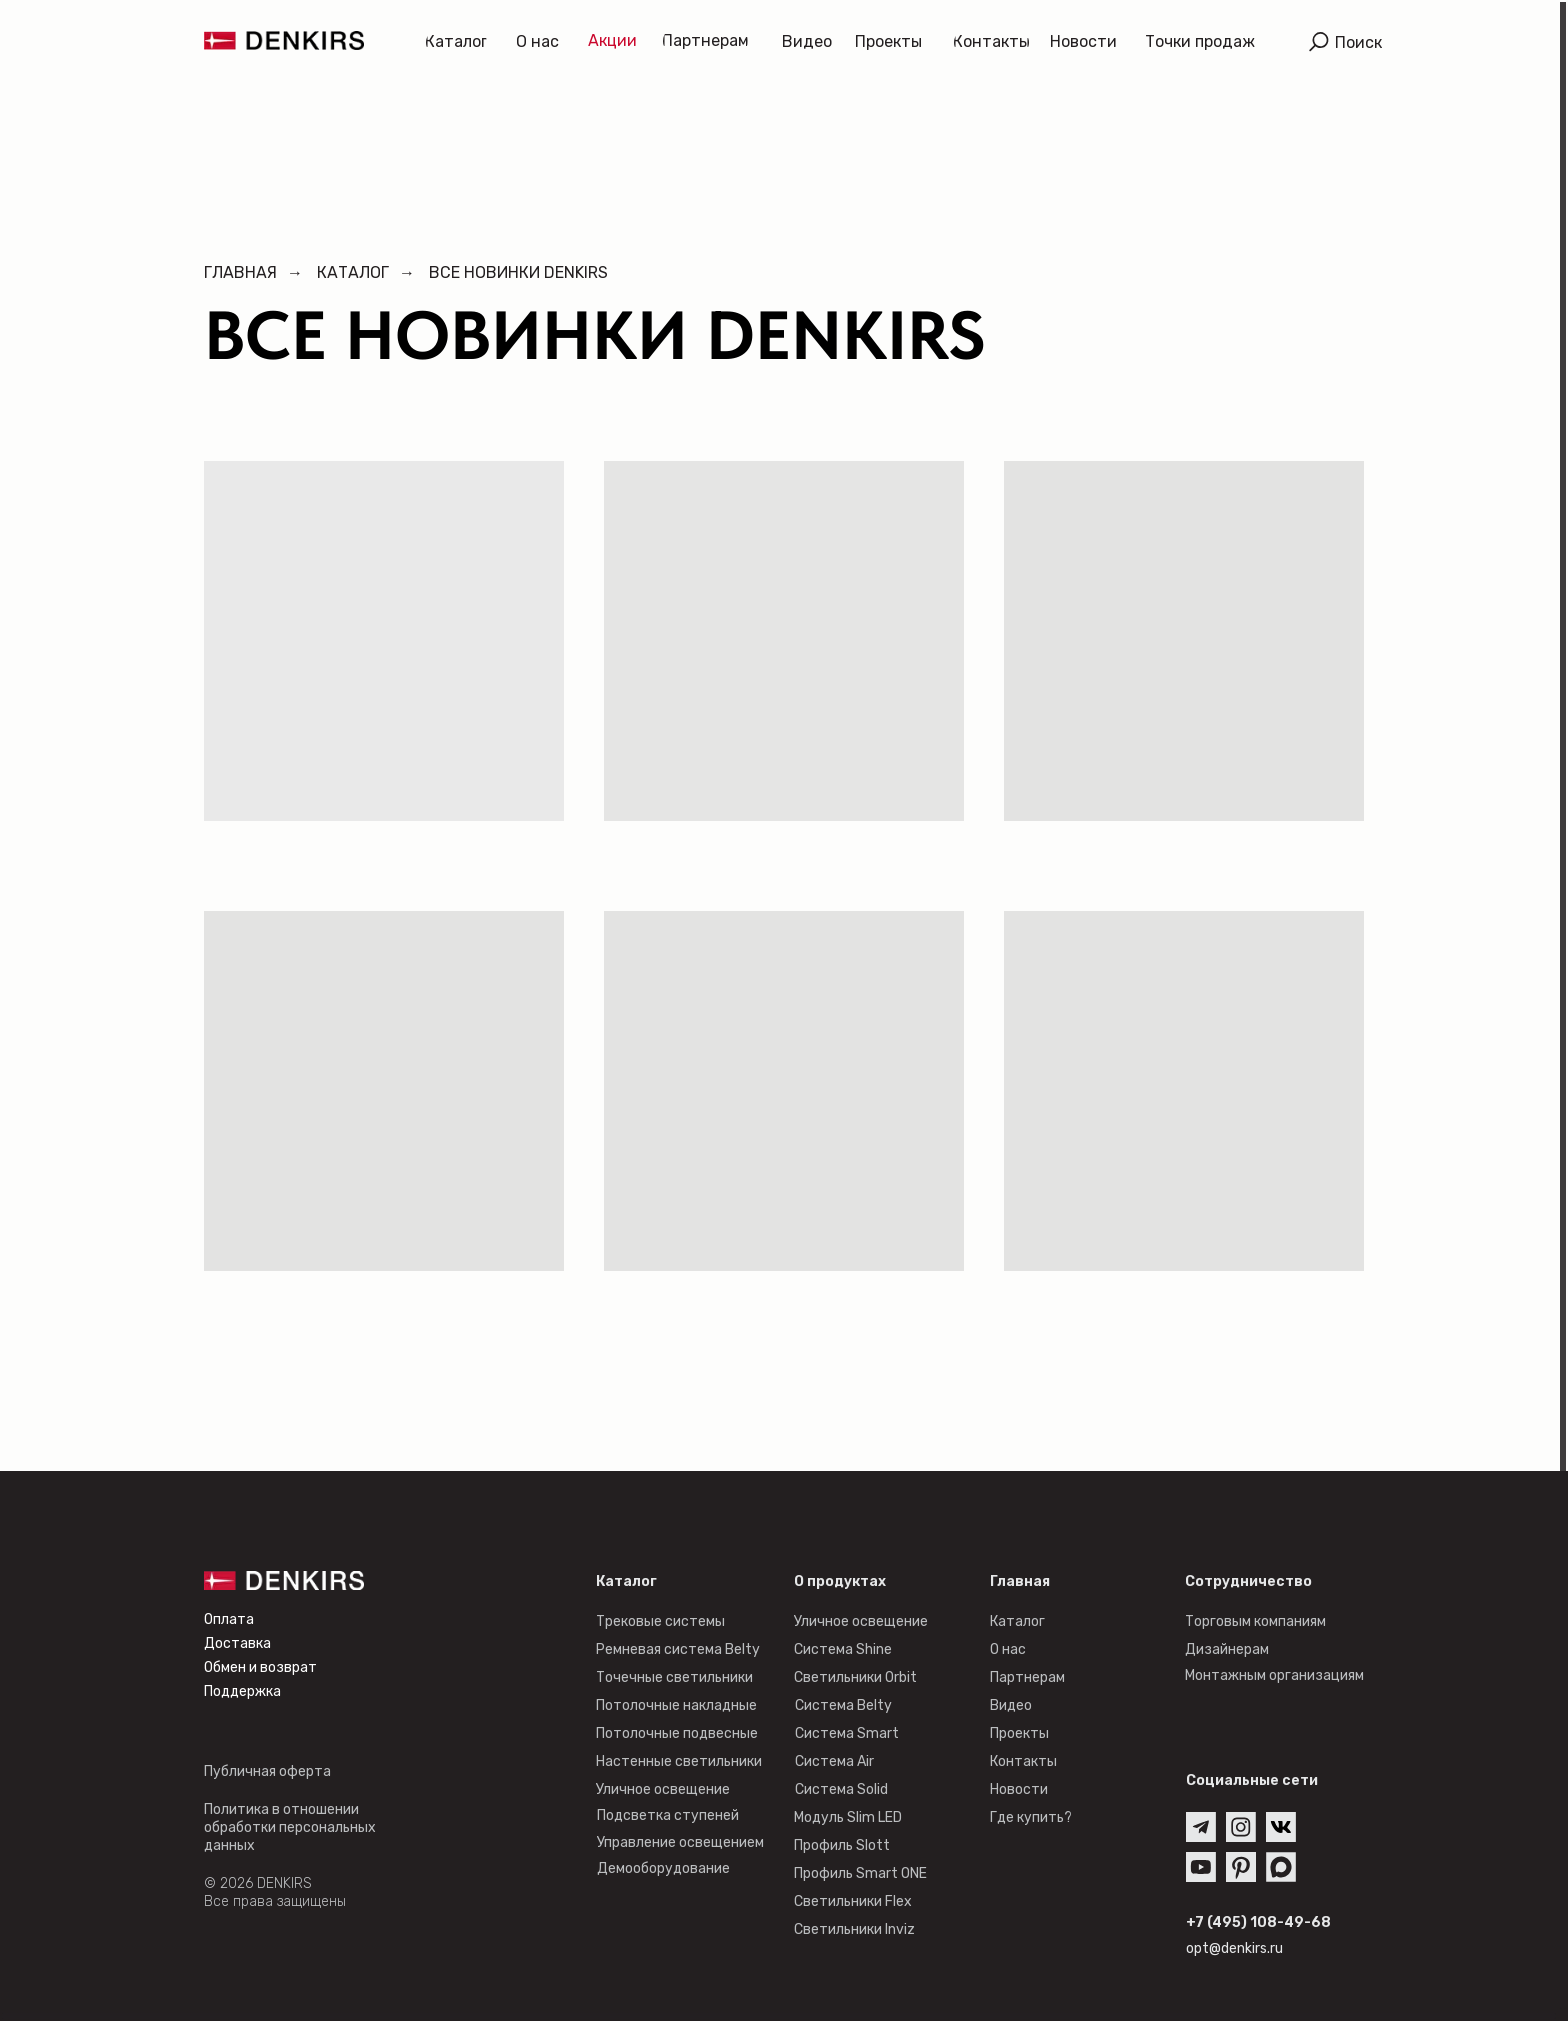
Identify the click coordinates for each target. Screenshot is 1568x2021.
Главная (240, 272)
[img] (1319, 42)
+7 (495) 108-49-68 (1258, 1922)
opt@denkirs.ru (1234, 1948)
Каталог (353, 272)
